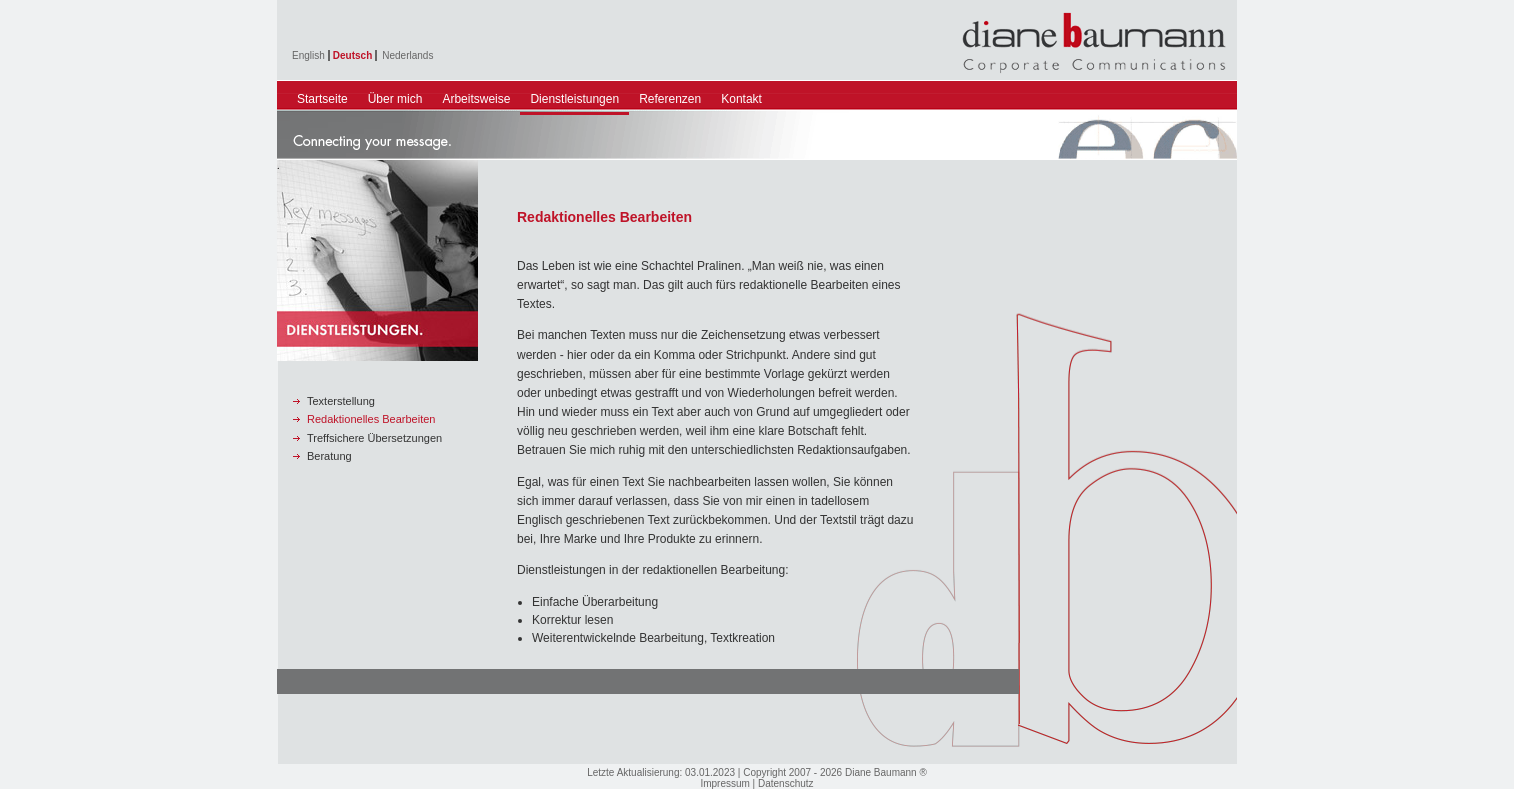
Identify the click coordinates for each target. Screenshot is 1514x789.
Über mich (395, 99)
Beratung (329, 456)
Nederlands (407, 55)
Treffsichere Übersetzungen (374, 438)
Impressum (724, 783)
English (308, 55)
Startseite (322, 99)
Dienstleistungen (574, 99)
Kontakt (741, 99)
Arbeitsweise (476, 99)
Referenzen (670, 99)
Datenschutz (786, 783)
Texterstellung (341, 401)
